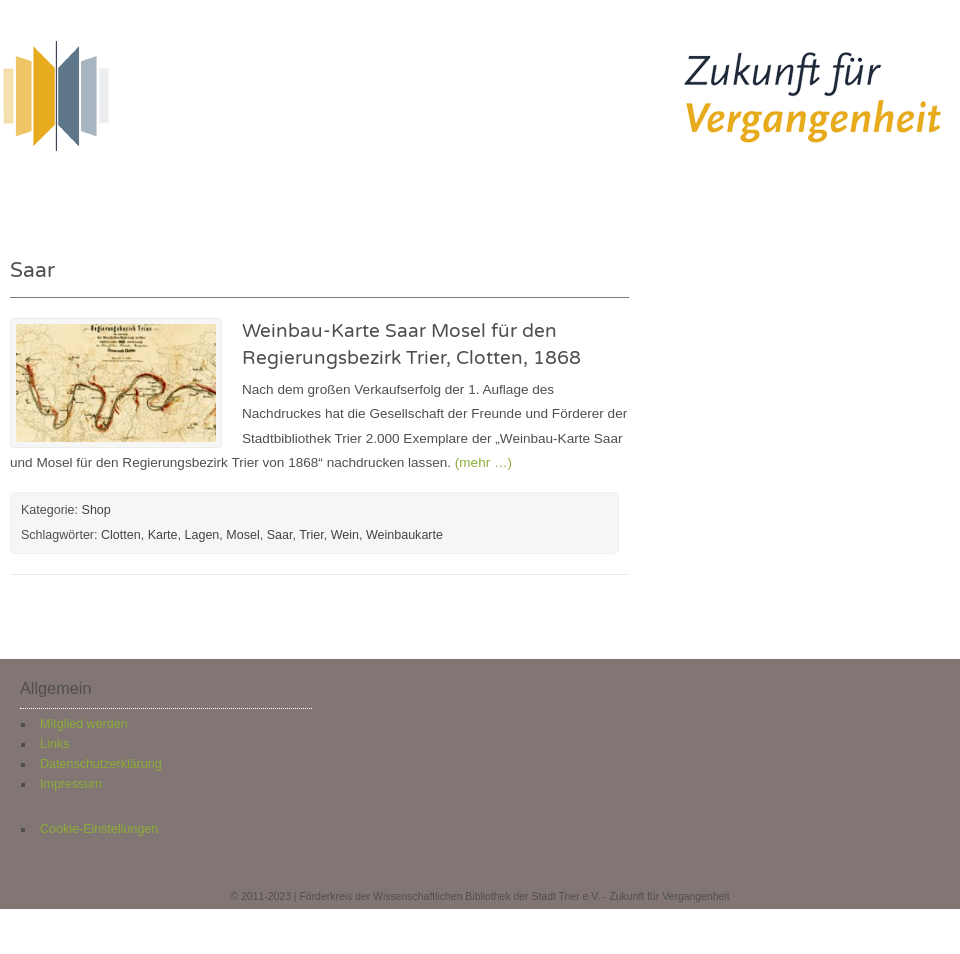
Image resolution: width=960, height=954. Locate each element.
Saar (280, 535)
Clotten (121, 535)
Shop (649, 191)
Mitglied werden (84, 724)
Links (54, 744)
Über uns (556, 191)
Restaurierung (427, 191)
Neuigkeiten (286, 191)
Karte (163, 535)
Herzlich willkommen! (118, 191)
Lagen (202, 535)
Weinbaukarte (404, 535)
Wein (345, 535)
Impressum (71, 784)
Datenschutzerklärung (101, 764)
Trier (311, 535)
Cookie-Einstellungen (99, 829)
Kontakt (740, 191)
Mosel (242, 535)
